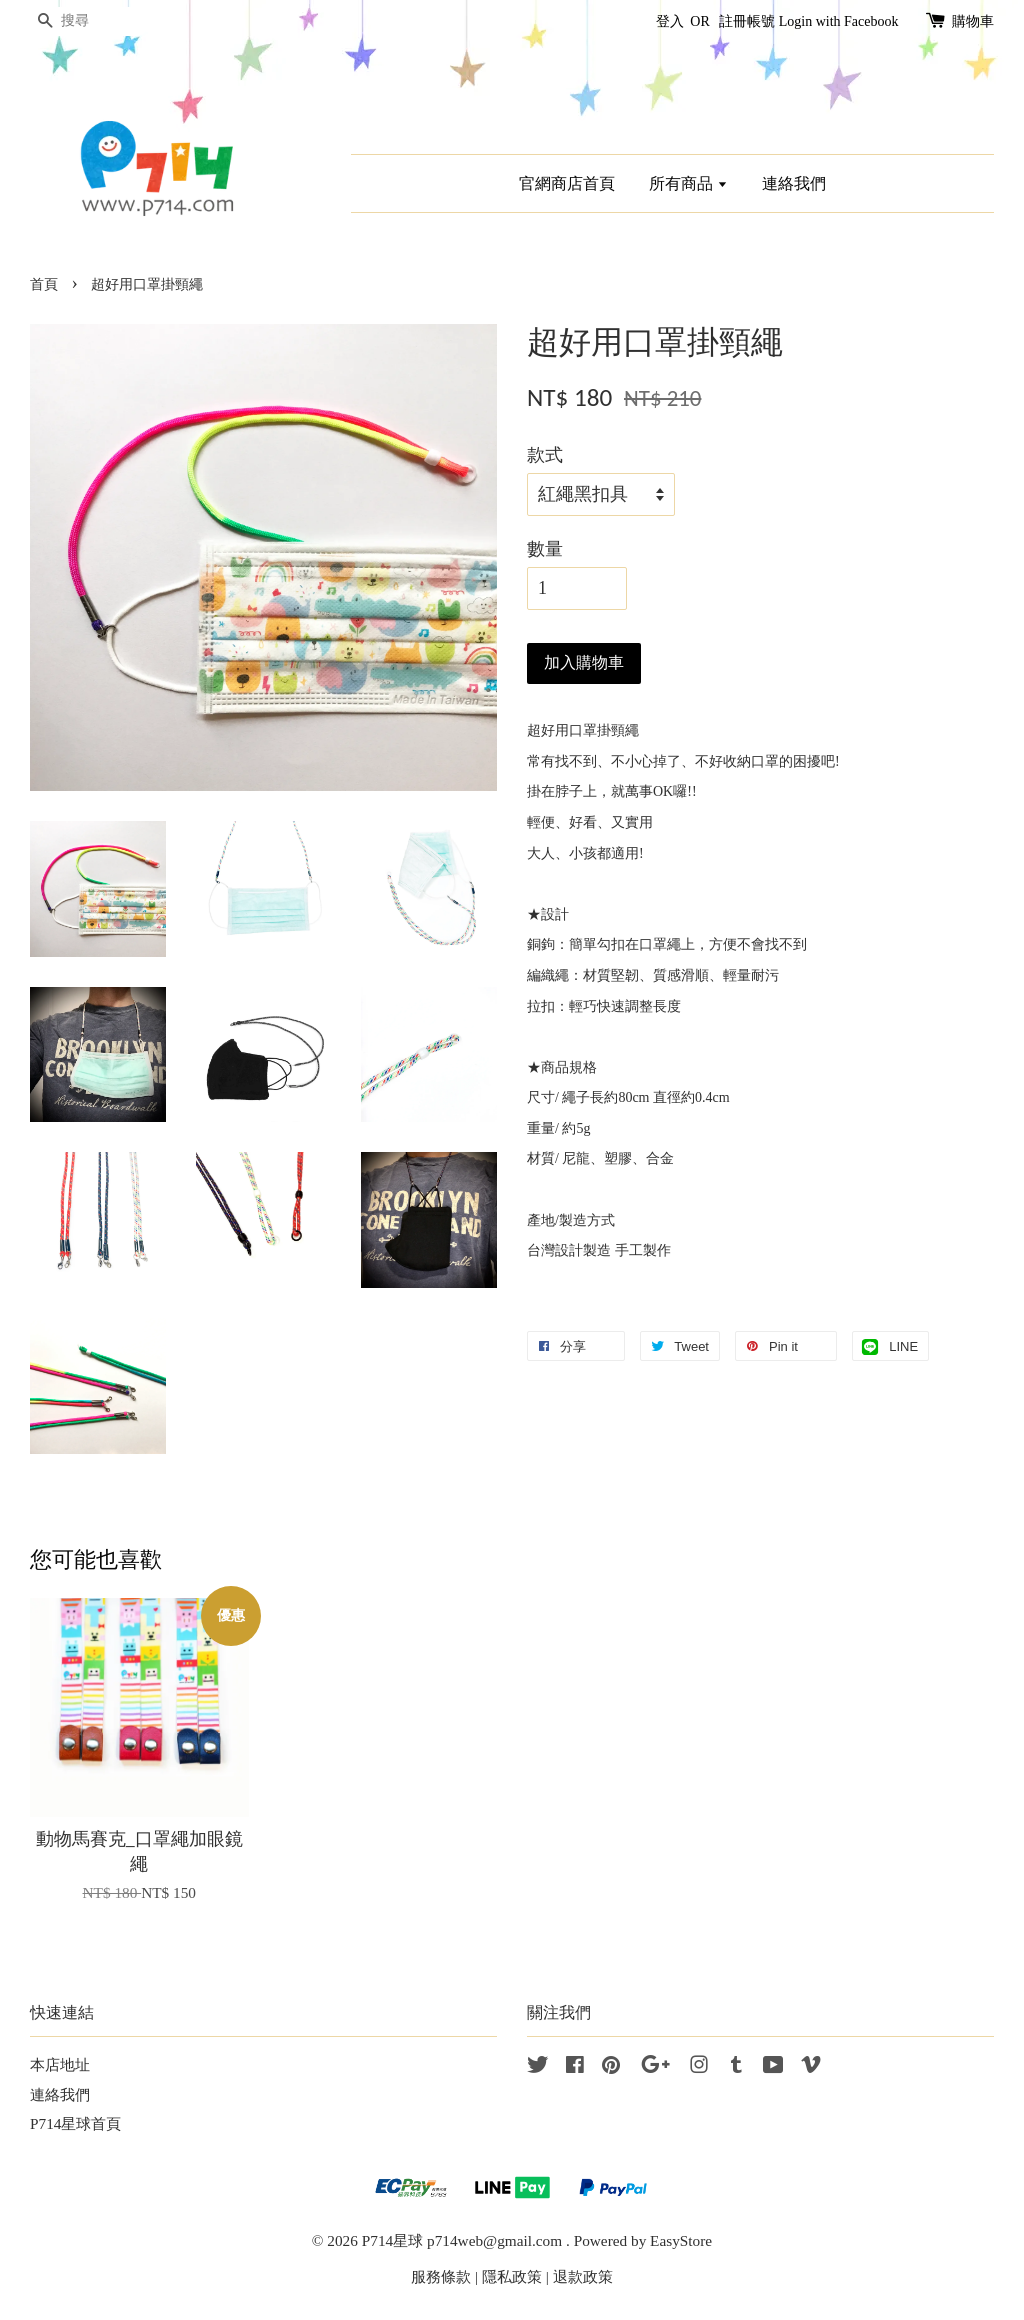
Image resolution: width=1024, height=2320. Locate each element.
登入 (670, 21)
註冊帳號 (747, 21)
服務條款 (441, 2276)
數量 (545, 549)
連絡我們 (794, 183)
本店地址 (60, 2064)
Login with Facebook (839, 21)
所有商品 (688, 183)
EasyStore (681, 2240)
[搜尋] (90, 21)
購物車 (973, 21)
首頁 (44, 284)
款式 (545, 455)
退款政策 (583, 2276)
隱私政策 (512, 2276)
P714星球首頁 (75, 2123)
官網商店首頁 (567, 183)
